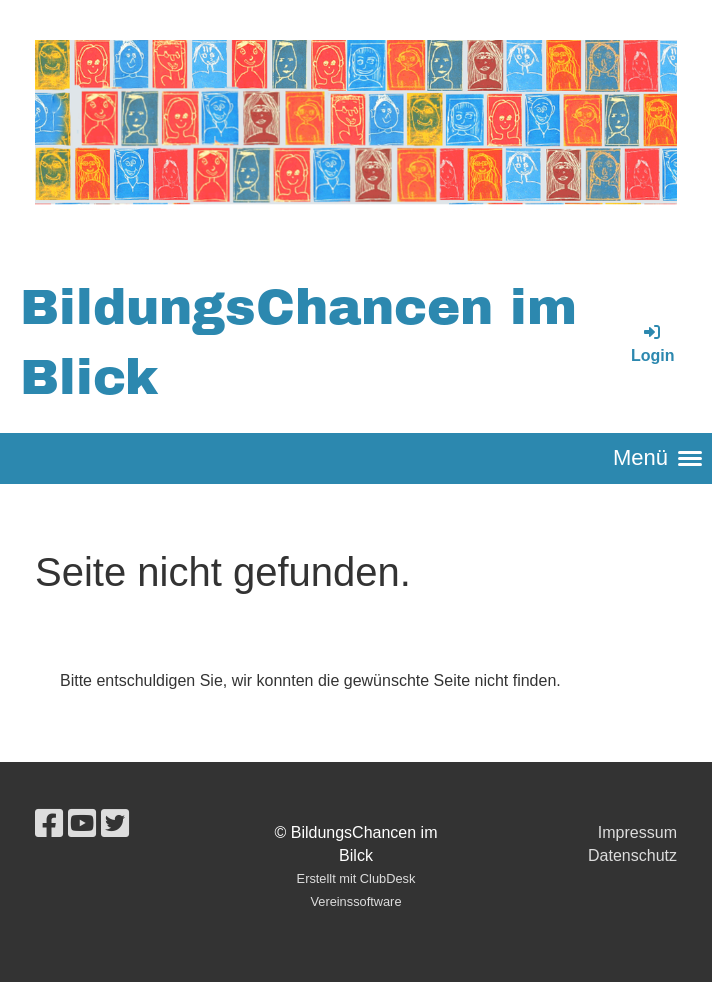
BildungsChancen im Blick (298, 342)
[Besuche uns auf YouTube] (82, 824)
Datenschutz (632, 855)
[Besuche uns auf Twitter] (115, 824)
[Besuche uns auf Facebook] (49, 824)
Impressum (637, 832)
